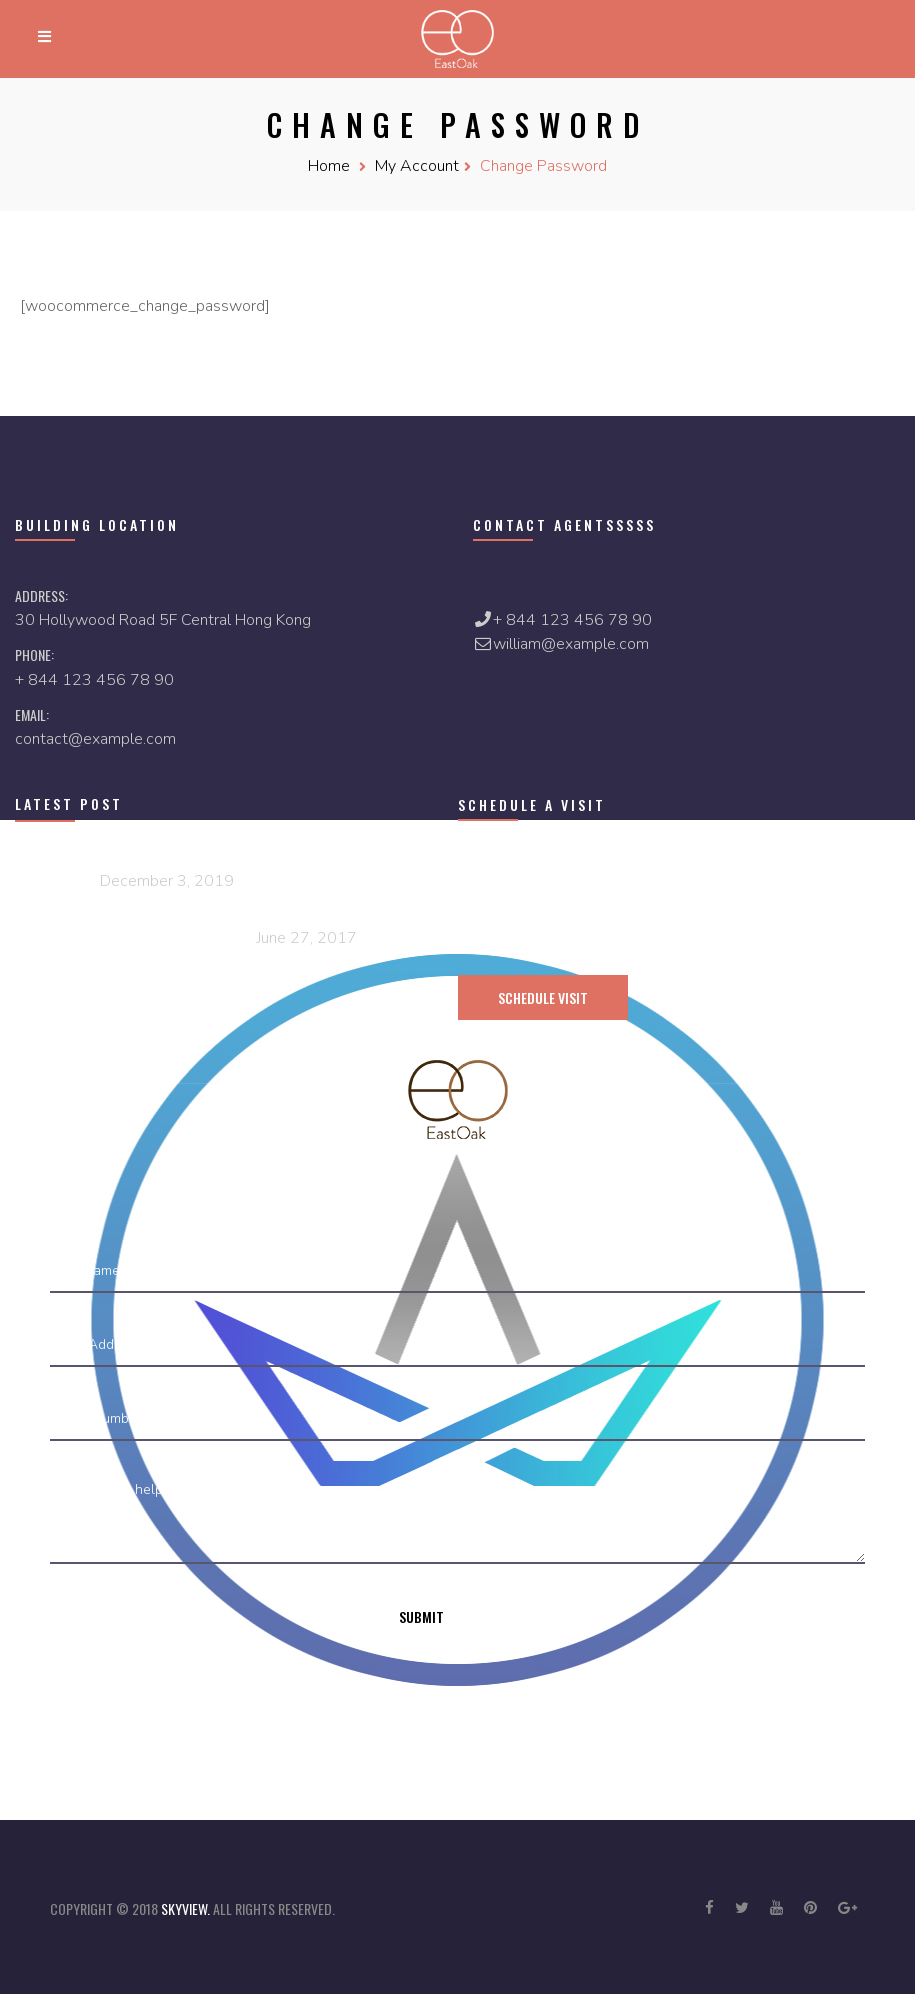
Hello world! (55, 879)
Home (329, 166)
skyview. (187, 1908)
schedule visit (543, 997)
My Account (417, 166)
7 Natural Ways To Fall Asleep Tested (134, 936)
